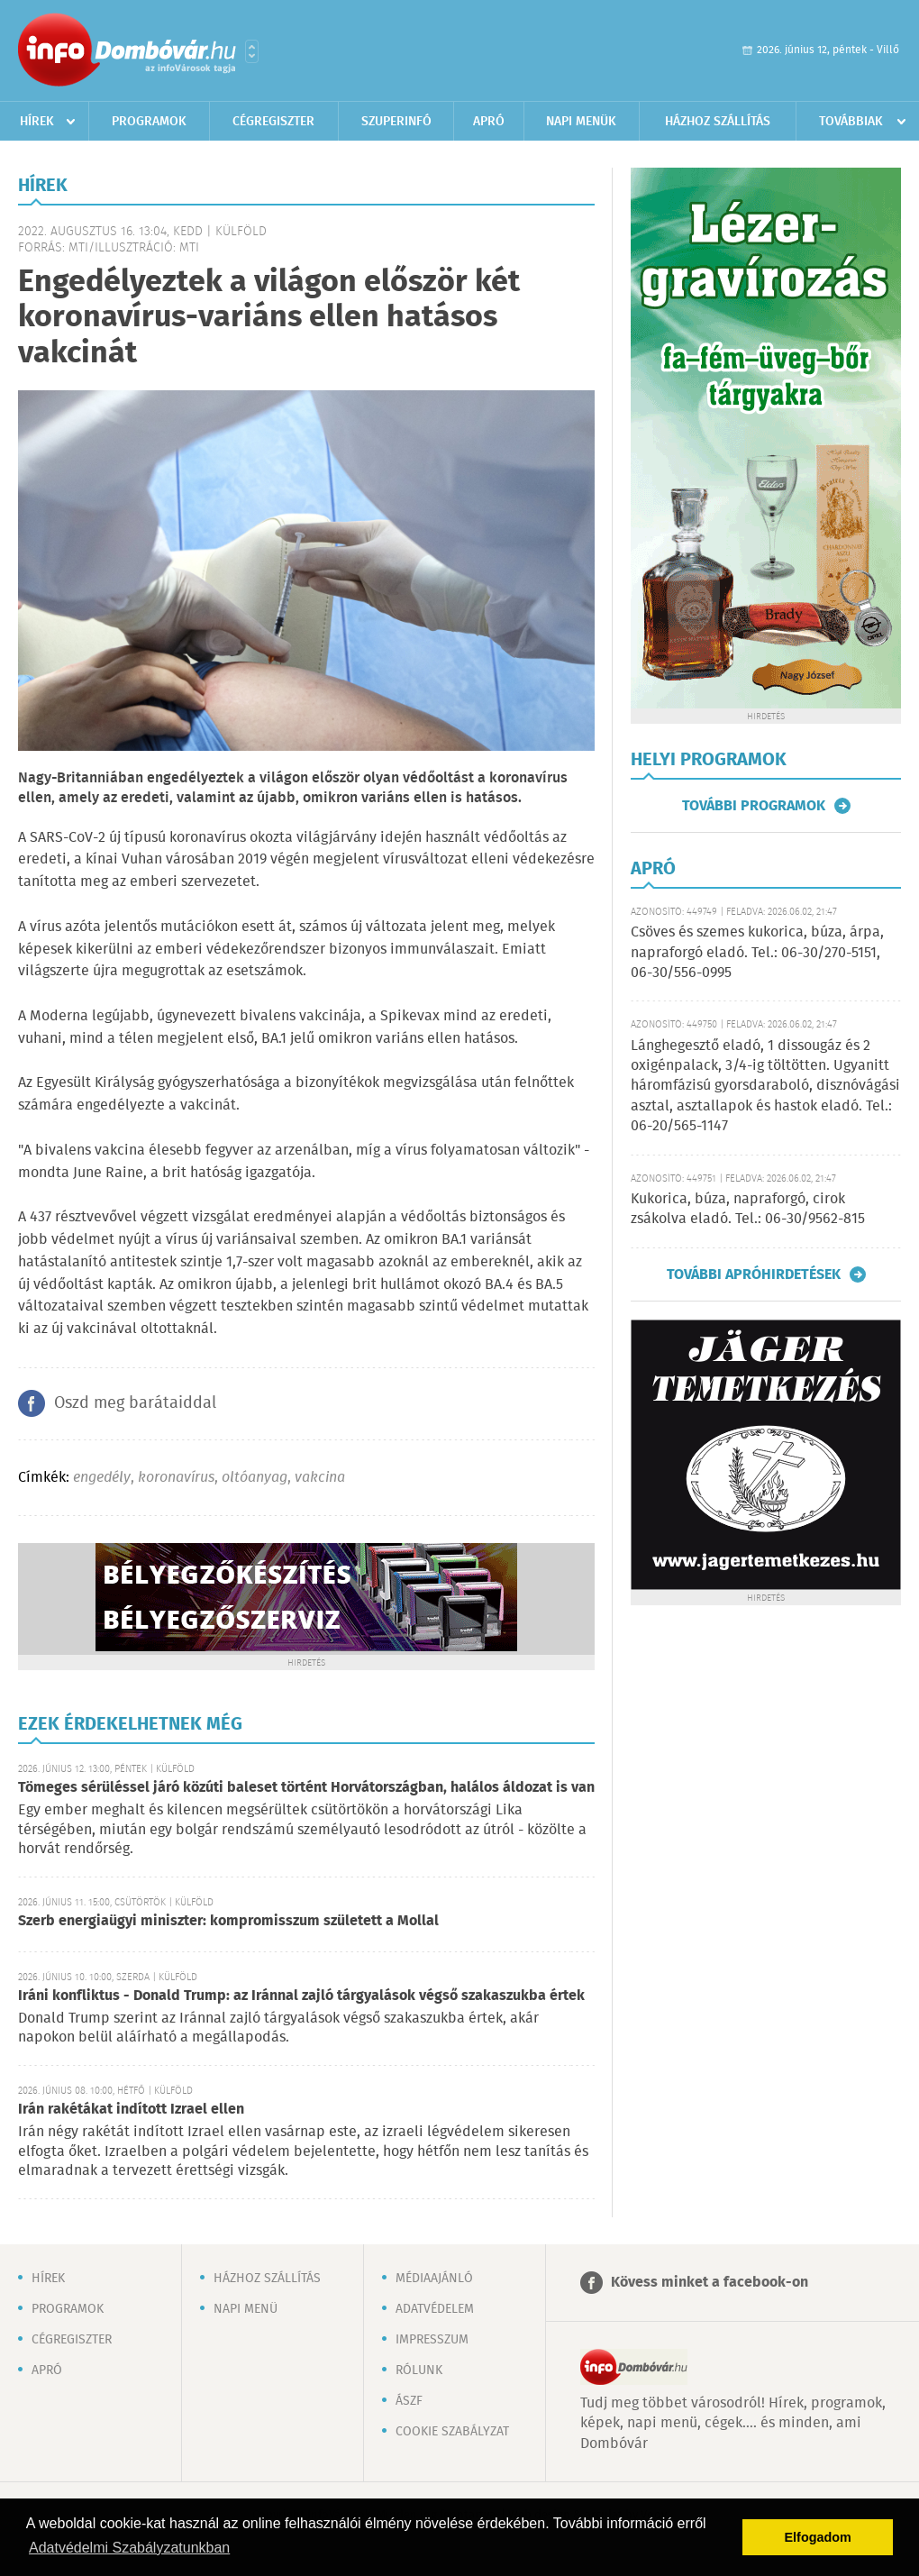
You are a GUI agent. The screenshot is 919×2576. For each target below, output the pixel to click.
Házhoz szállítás (717, 122)
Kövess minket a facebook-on (709, 2282)
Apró (489, 122)
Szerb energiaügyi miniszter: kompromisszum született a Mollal (228, 1921)
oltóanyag (254, 1477)
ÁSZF (409, 2401)
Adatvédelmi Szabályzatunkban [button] (129, 2547)
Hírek (37, 122)
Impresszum (432, 2340)
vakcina (320, 1477)
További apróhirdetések (754, 1274)
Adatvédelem (435, 2309)
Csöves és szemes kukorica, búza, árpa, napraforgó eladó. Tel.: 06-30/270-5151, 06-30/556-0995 (757, 952)
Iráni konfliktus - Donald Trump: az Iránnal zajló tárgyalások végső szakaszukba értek (301, 1996)
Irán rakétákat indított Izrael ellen (131, 2109)
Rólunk (419, 2370)
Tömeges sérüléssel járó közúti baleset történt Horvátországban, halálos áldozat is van (306, 1788)
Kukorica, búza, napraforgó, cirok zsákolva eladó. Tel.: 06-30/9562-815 (748, 1209)
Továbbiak (851, 122)
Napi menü (246, 2309)
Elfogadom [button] (818, 2537)
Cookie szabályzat (452, 2432)
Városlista (252, 51)
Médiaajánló (434, 2278)
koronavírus (176, 1477)
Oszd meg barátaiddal (135, 1403)
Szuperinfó (396, 122)
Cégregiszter (273, 122)
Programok (149, 122)
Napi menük (581, 122)
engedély (102, 1477)
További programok (753, 806)
